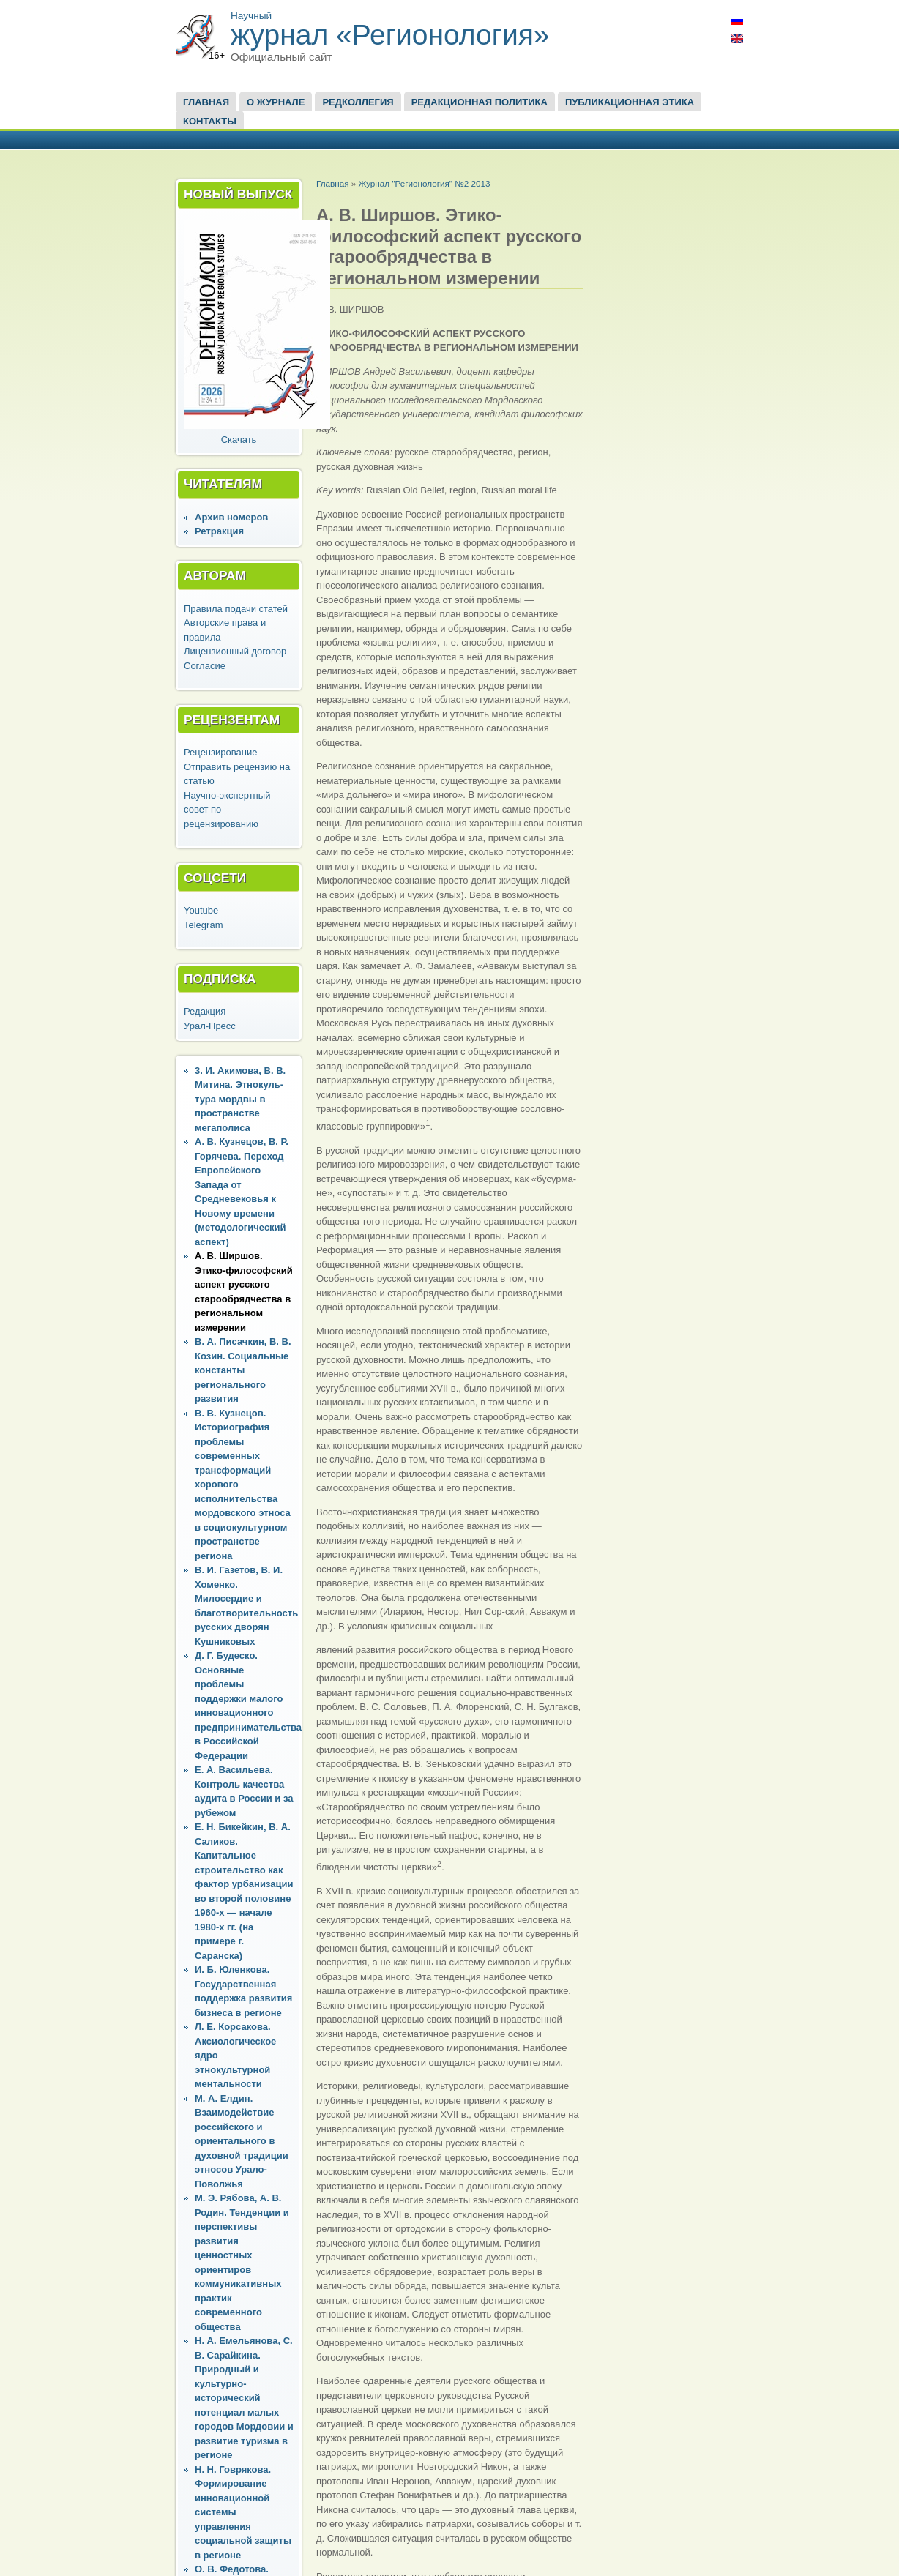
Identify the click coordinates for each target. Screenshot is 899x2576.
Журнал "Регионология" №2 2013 (424, 183)
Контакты (209, 121)
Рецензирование (220, 752)
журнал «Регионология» (390, 35)
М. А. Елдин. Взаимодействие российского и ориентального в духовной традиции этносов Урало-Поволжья (241, 2141)
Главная (206, 102)
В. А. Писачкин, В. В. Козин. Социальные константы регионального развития (243, 1370)
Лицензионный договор (235, 651)
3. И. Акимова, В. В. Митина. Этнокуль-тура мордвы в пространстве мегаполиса (240, 1099)
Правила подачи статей (236, 608)
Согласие (204, 665)
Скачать (239, 439)
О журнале (276, 102)
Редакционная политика (479, 102)
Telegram (203, 924)
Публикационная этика (629, 102)
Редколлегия (357, 102)
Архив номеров (231, 517)
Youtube (201, 910)
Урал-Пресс (210, 1025)
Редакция (204, 1011)
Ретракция (219, 531)
